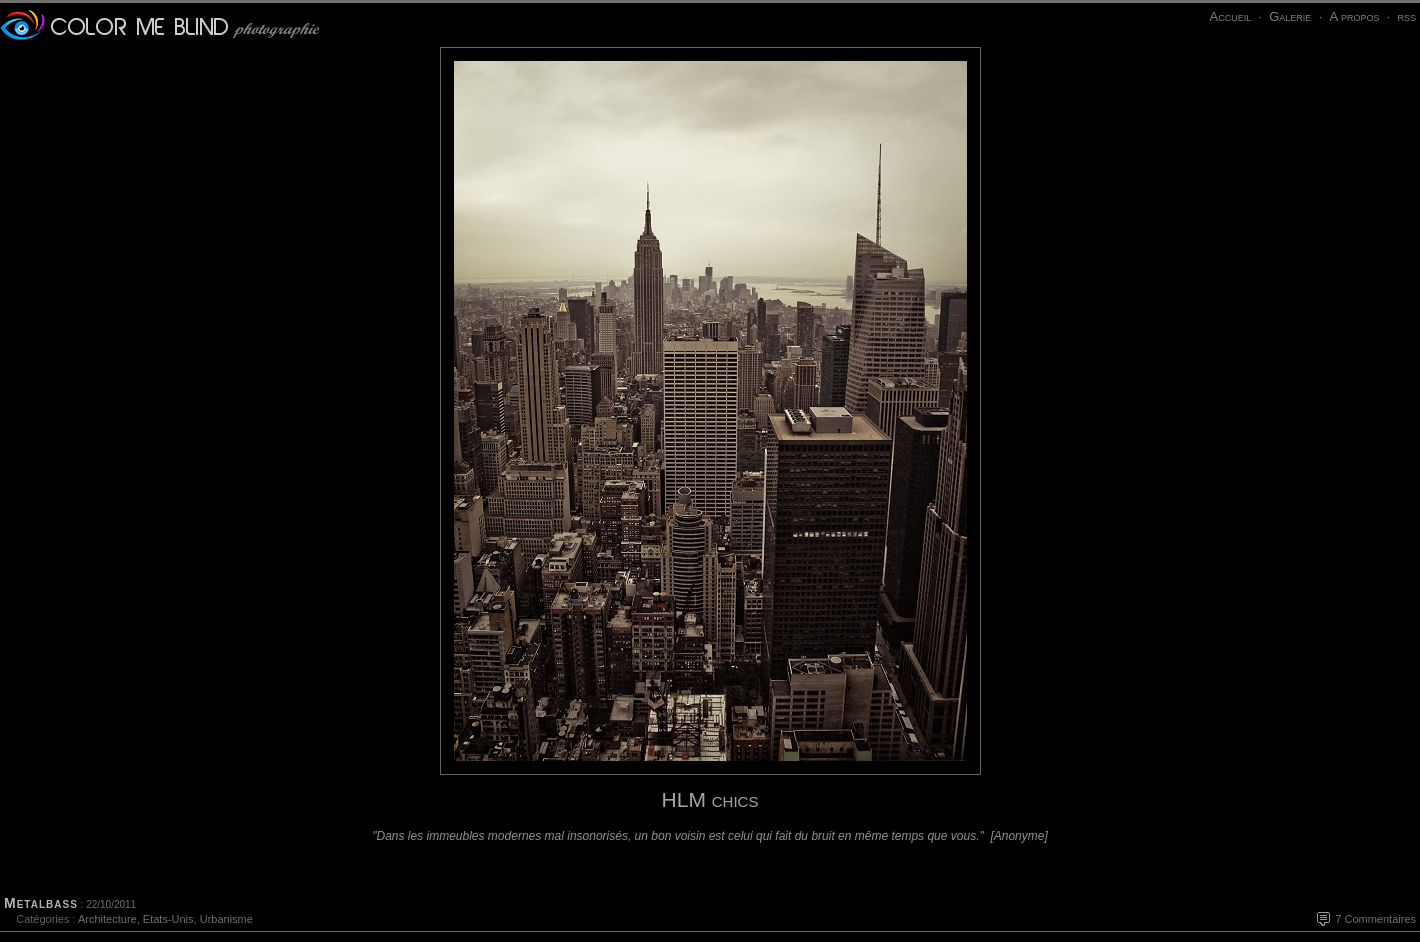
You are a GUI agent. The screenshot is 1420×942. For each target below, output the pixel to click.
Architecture (107, 919)
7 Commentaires (1375, 919)
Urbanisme (226, 919)
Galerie (1290, 16)
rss (1406, 16)
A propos (1354, 16)
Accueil (1230, 16)
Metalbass (41, 903)
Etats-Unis (168, 919)
